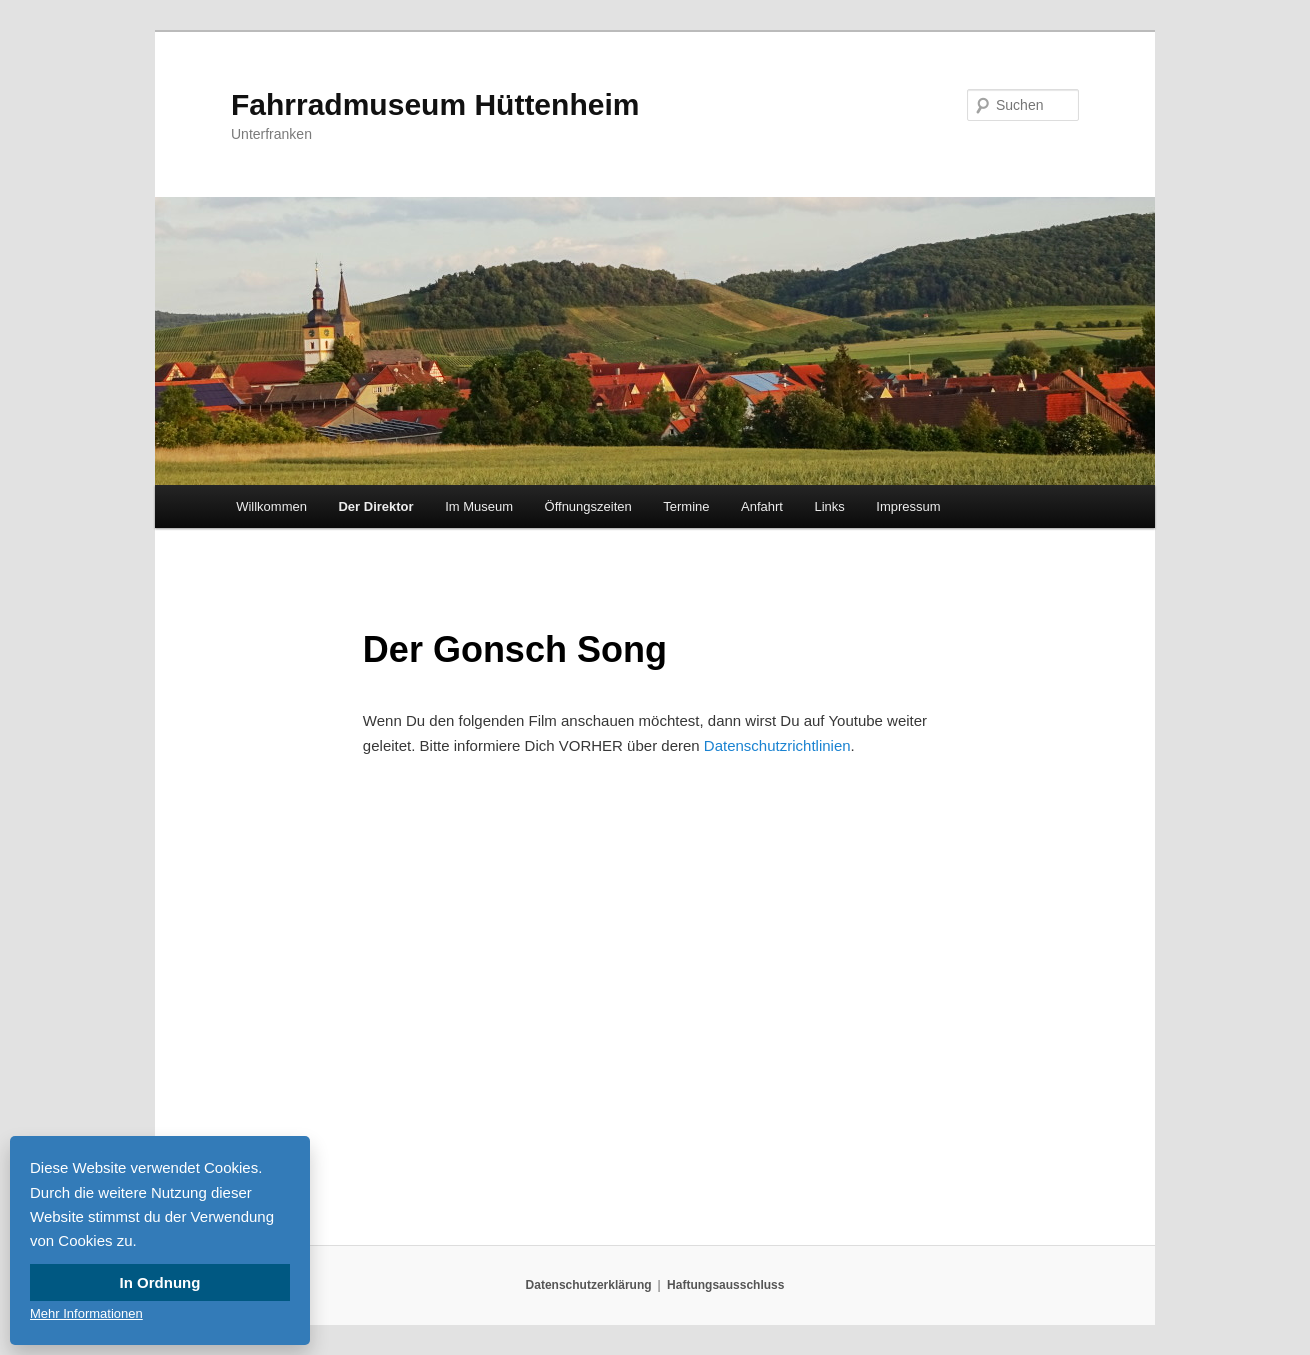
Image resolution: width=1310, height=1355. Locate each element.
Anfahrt (762, 506)
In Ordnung (160, 1282)
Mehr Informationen (86, 1313)
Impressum (908, 506)
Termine (686, 506)
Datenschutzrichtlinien (777, 745)
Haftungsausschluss (725, 1285)
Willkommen (271, 506)
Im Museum (479, 506)
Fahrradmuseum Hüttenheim (435, 104)
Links (829, 506)
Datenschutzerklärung (589, 1285)
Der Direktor (375, 506)
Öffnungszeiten (588, 506)
